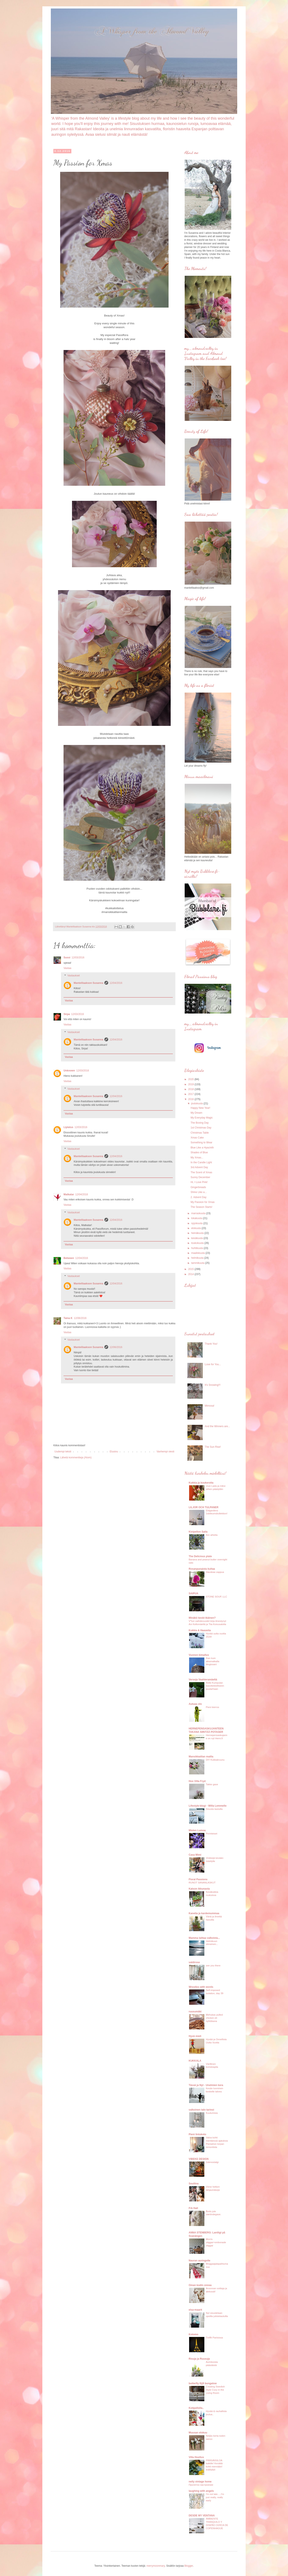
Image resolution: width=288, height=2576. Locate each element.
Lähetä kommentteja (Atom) (75, 1457)
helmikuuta (197, 1257)
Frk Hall (193, 2208)
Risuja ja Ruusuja (199, 2358)
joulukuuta (197, 1103)
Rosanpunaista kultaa (202, 1568)
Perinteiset (211, 1833)
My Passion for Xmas (203, 1202)
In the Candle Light (201, 1162)
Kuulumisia (212, 2113)
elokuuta (196, 1228)
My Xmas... (197, 1157)
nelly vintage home (200, 2481)
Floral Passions (198, 1879)
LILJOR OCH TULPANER (203, 1507)
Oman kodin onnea (200, 2285)
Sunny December (200, 1177)
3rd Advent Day (199, 1167)
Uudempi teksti (62, 1451)
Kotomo (193, 2334)
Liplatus (68, 1127)
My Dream (196, 1112)
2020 (191, 1079)
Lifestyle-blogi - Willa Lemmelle (208, 1805)
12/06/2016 (80, 1318)
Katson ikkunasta (199, 1888)
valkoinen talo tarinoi (201, 2109)
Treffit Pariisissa (214, 2337)
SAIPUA (193, 1593)
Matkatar (69, 1194)
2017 (191, 1094)
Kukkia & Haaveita (200, 1630)
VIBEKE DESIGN (199, 2158)
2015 (191, 1269)
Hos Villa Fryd (197, 1781)
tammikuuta (198, 1262)
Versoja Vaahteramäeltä (203, 1679)
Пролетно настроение (201, 2485)
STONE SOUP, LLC (216, 1596)
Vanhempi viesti (165, 1451)
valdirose (194, 1962)
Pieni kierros (212, 1707)
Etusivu (114, 1451)
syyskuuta (197, 1223)
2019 (191, 1084)
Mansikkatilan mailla (201, 1756)
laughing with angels (201, 2490)
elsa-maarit (195, 2309)
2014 (191, 1274)
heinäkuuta (197, 1233)
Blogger (188, 2565)
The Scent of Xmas (201, 1172)
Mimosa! (209, 1405)
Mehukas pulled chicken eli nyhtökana (214, 2017)
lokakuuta (197, 1218)
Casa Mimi (195, 1854)
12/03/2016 (78, 957)
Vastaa (67, 968)
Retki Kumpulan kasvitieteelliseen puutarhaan (215, 1685)
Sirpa (67, 1014)
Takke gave (212, 1784)
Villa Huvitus (196, 2457)
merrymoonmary (156, 2565)
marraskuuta (198, 1213)
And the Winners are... (217, 1426)
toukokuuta (197, 1243)
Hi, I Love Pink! (199, 1182)
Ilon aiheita (211, 1535)
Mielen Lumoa (197, 1830)
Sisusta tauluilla (214, 1809)
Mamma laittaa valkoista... (204, 1937)
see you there (213, 1965)
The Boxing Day (200, 1122)
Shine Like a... (199, 1192)
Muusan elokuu (198, 2432)
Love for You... (213, 1364)
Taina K (68, 1318)
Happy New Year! (200, 1107)
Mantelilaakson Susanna (88, 982)
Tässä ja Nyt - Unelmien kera (206, 2085)
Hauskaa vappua (215, 1572)
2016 (191, 1099)
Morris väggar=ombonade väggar (216, 2242)
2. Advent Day (198, 1197)
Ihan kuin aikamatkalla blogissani (212, 1661)
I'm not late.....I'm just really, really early (215, 2497)
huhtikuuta (197, 1248)
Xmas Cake (197, 1137)
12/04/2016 (115, 982)
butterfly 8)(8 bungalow (203, 2383)
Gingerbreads (198, 1187)
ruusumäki (195, 2011)
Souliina (194, 2183)
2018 (191, 1089)
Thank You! (211, 1343)
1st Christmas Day (201, 1127)
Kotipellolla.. (196, 2408)
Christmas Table (200, 1132)
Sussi (67, 957)
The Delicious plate (200, 1556)
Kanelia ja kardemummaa (204, 1913)
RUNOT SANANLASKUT (202, 1882)
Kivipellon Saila (198, 1531)
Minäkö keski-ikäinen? (202, 1617)
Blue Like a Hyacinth (202, 1147)
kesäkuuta (197, 1238)
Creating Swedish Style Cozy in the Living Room (215, 2389)
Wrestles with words (201, 1986)
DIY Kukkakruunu (215, 1759)
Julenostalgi (212, 2162)
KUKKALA (195, 2060)
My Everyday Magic (202, 1117)
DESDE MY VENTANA (202, 2515)
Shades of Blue (199, 1152)
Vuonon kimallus (199, 1654)
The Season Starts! (201, 1206)
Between (69, 1258)
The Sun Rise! (213, 1446)
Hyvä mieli (195, 2036)
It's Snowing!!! (212, 1384)
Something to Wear (201, 1142)
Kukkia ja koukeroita (201, 1482)
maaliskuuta (198, 1253)
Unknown (69, 1070)
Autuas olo (195, 1703)
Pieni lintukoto (197, 2134)
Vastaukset (73, 975)
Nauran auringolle (199, 2260)
